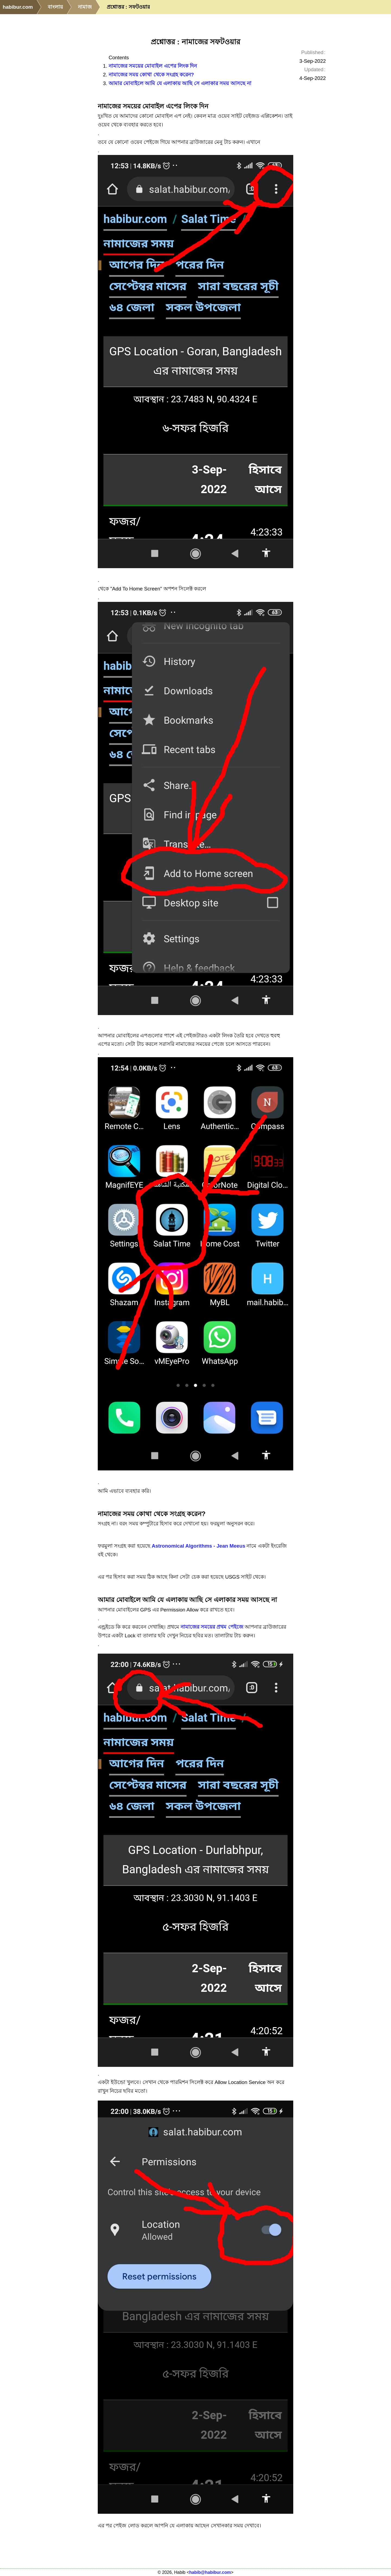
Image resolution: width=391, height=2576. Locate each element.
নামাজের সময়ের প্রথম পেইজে (212, 1627)
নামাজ (85, 7)
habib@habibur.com (210, 2572)
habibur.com (18, 7)
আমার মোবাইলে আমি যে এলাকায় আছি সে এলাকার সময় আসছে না (180, 83)
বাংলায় (55, 7)
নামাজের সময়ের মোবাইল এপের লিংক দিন (153, 66)
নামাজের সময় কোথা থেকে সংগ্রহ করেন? (151, 74)
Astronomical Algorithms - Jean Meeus (198, 1546)
